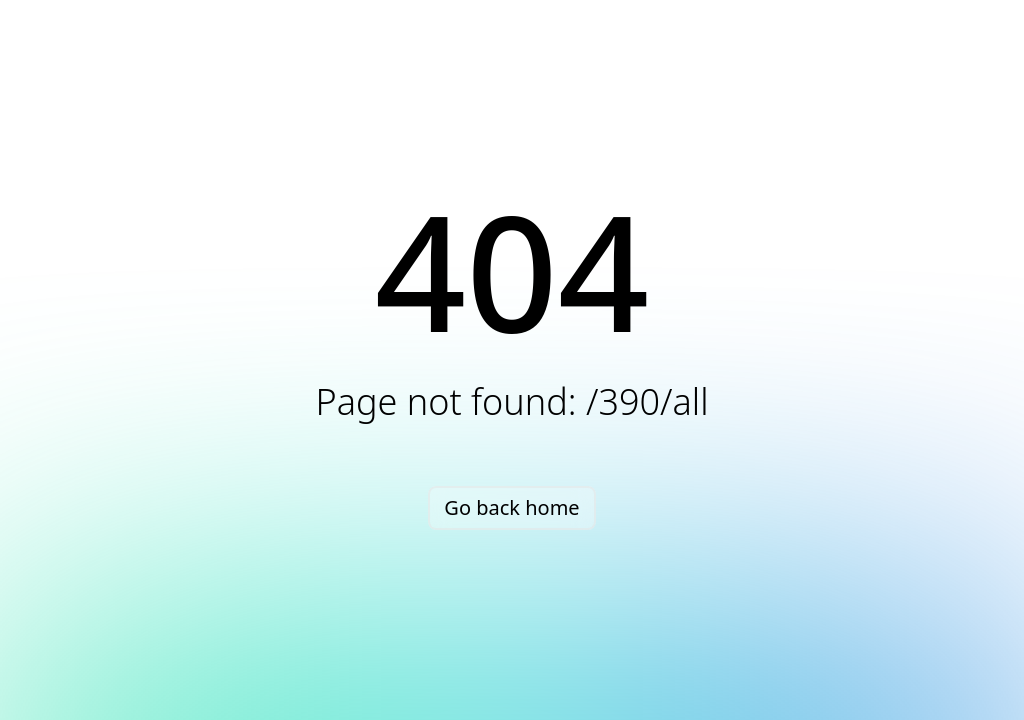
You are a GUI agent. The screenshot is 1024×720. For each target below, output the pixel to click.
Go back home (511, 507)
